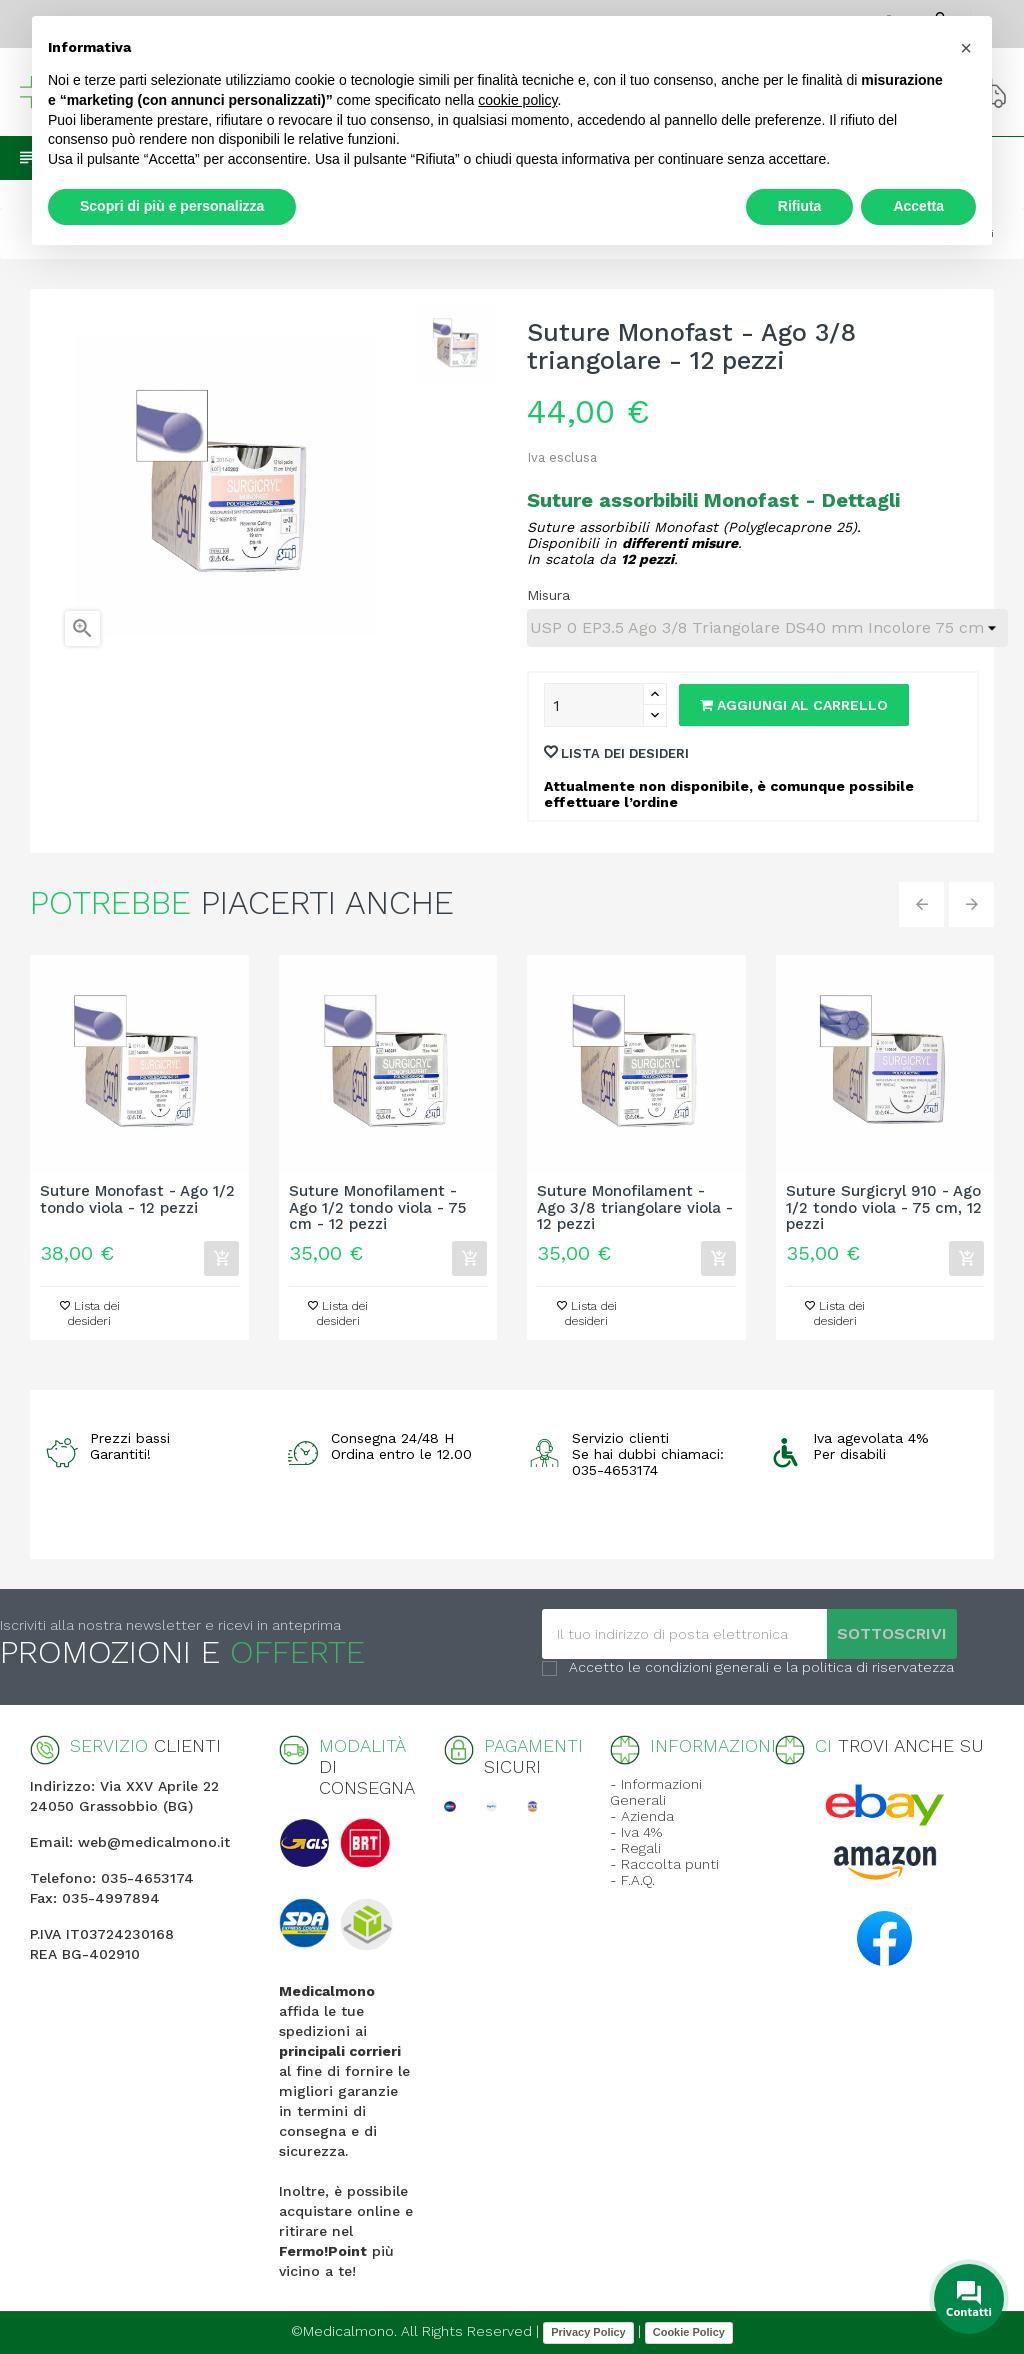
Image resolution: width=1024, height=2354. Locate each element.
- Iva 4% (636, 1832)
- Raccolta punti (664, 1864)
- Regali (635, 1848)
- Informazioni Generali (656, 1792)
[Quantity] (594, 705)
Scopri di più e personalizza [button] (172, 206)
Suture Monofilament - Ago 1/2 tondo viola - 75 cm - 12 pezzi (377, 1208)
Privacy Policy (588, 2332)
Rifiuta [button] (800, 206)
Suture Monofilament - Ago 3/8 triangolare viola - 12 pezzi (635, 1208)
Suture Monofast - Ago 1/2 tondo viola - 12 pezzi (137, 1200)
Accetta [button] (918, 206)
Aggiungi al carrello (794, 705)
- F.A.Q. (632, 1880)
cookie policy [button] (517, 100)
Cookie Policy (689, 2332)
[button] (966, 48)
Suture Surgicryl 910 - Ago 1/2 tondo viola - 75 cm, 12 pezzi (884, 1208)
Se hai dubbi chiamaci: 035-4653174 (648, 1462)
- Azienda (642, 1816)
